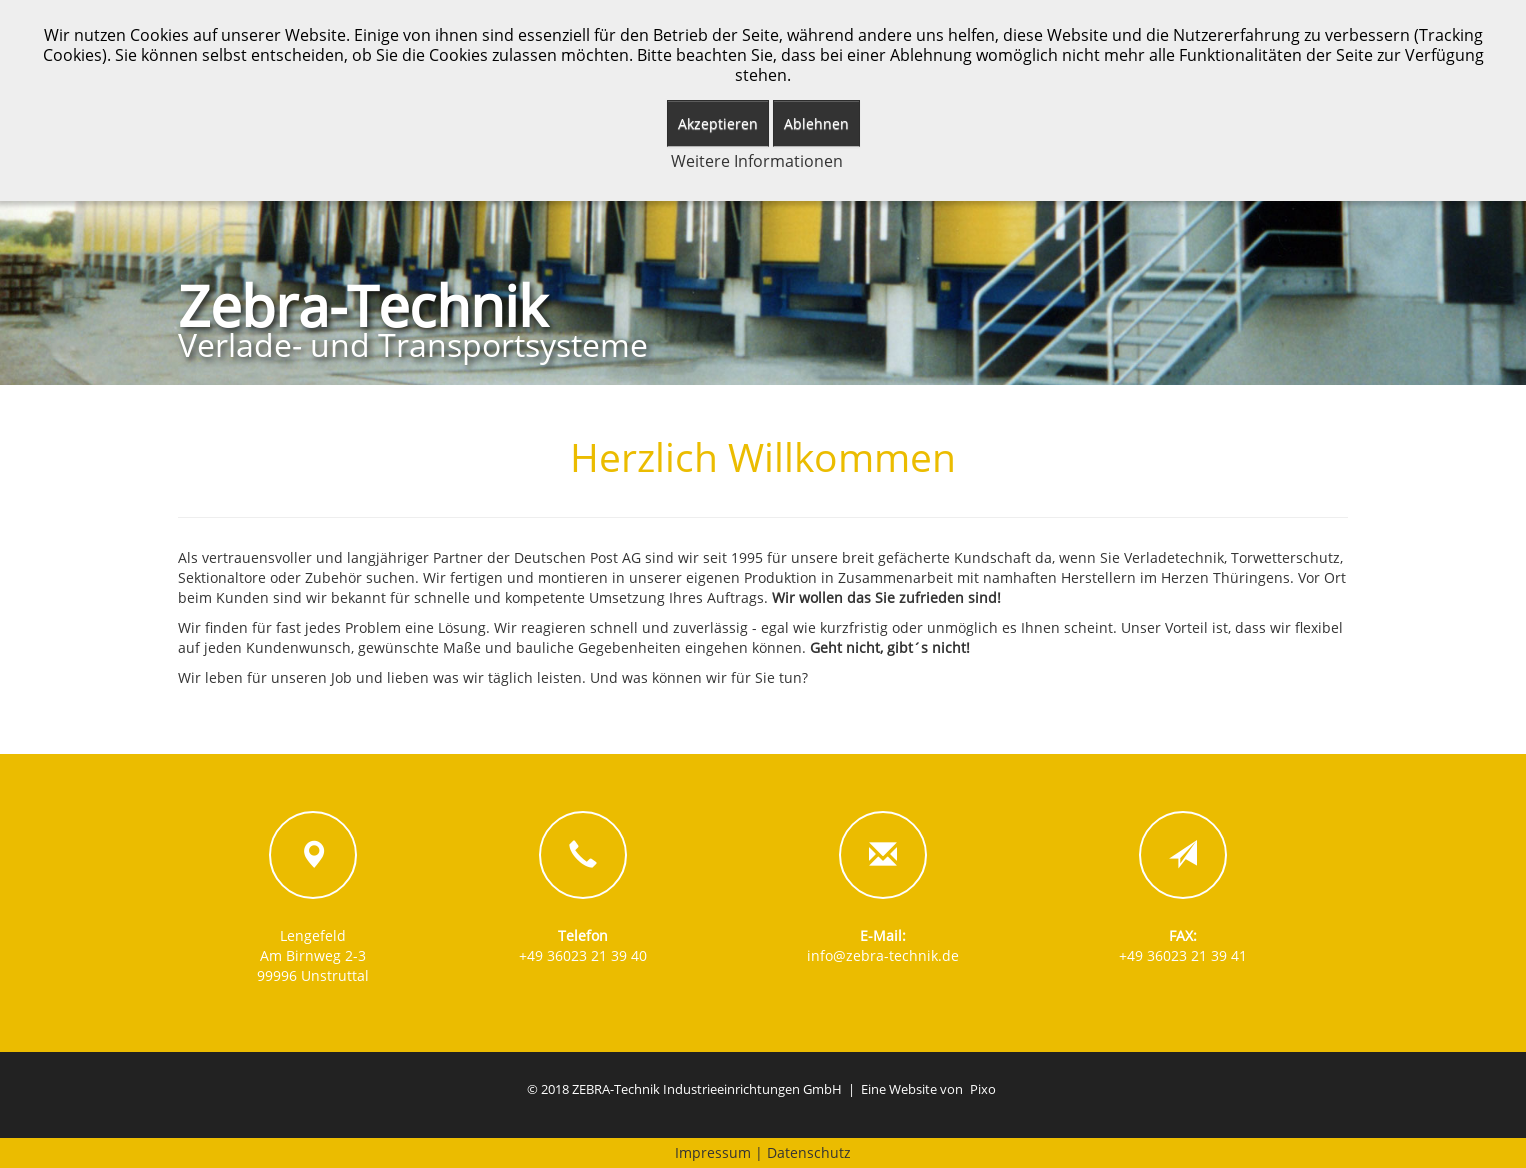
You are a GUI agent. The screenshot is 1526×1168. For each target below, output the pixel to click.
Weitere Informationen (757, 161)
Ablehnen (816, 123)
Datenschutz (809, 1152)
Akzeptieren (718, 123)
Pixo (983, 1089)
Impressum (713, 1152)
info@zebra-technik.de (883, 955)
